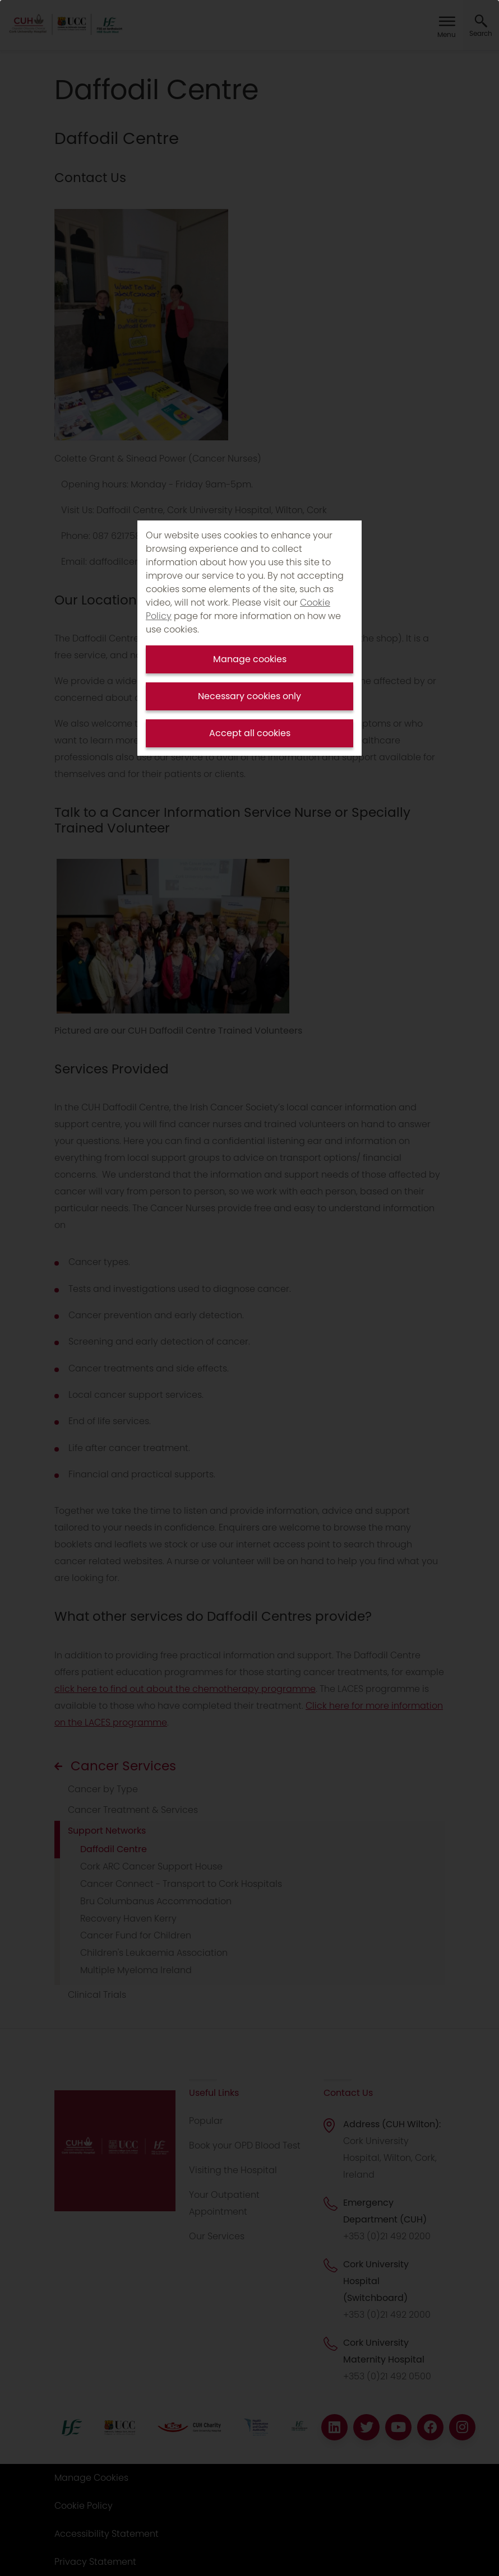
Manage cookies (250, 659)
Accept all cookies (249, 733)
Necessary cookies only (249, 696)
